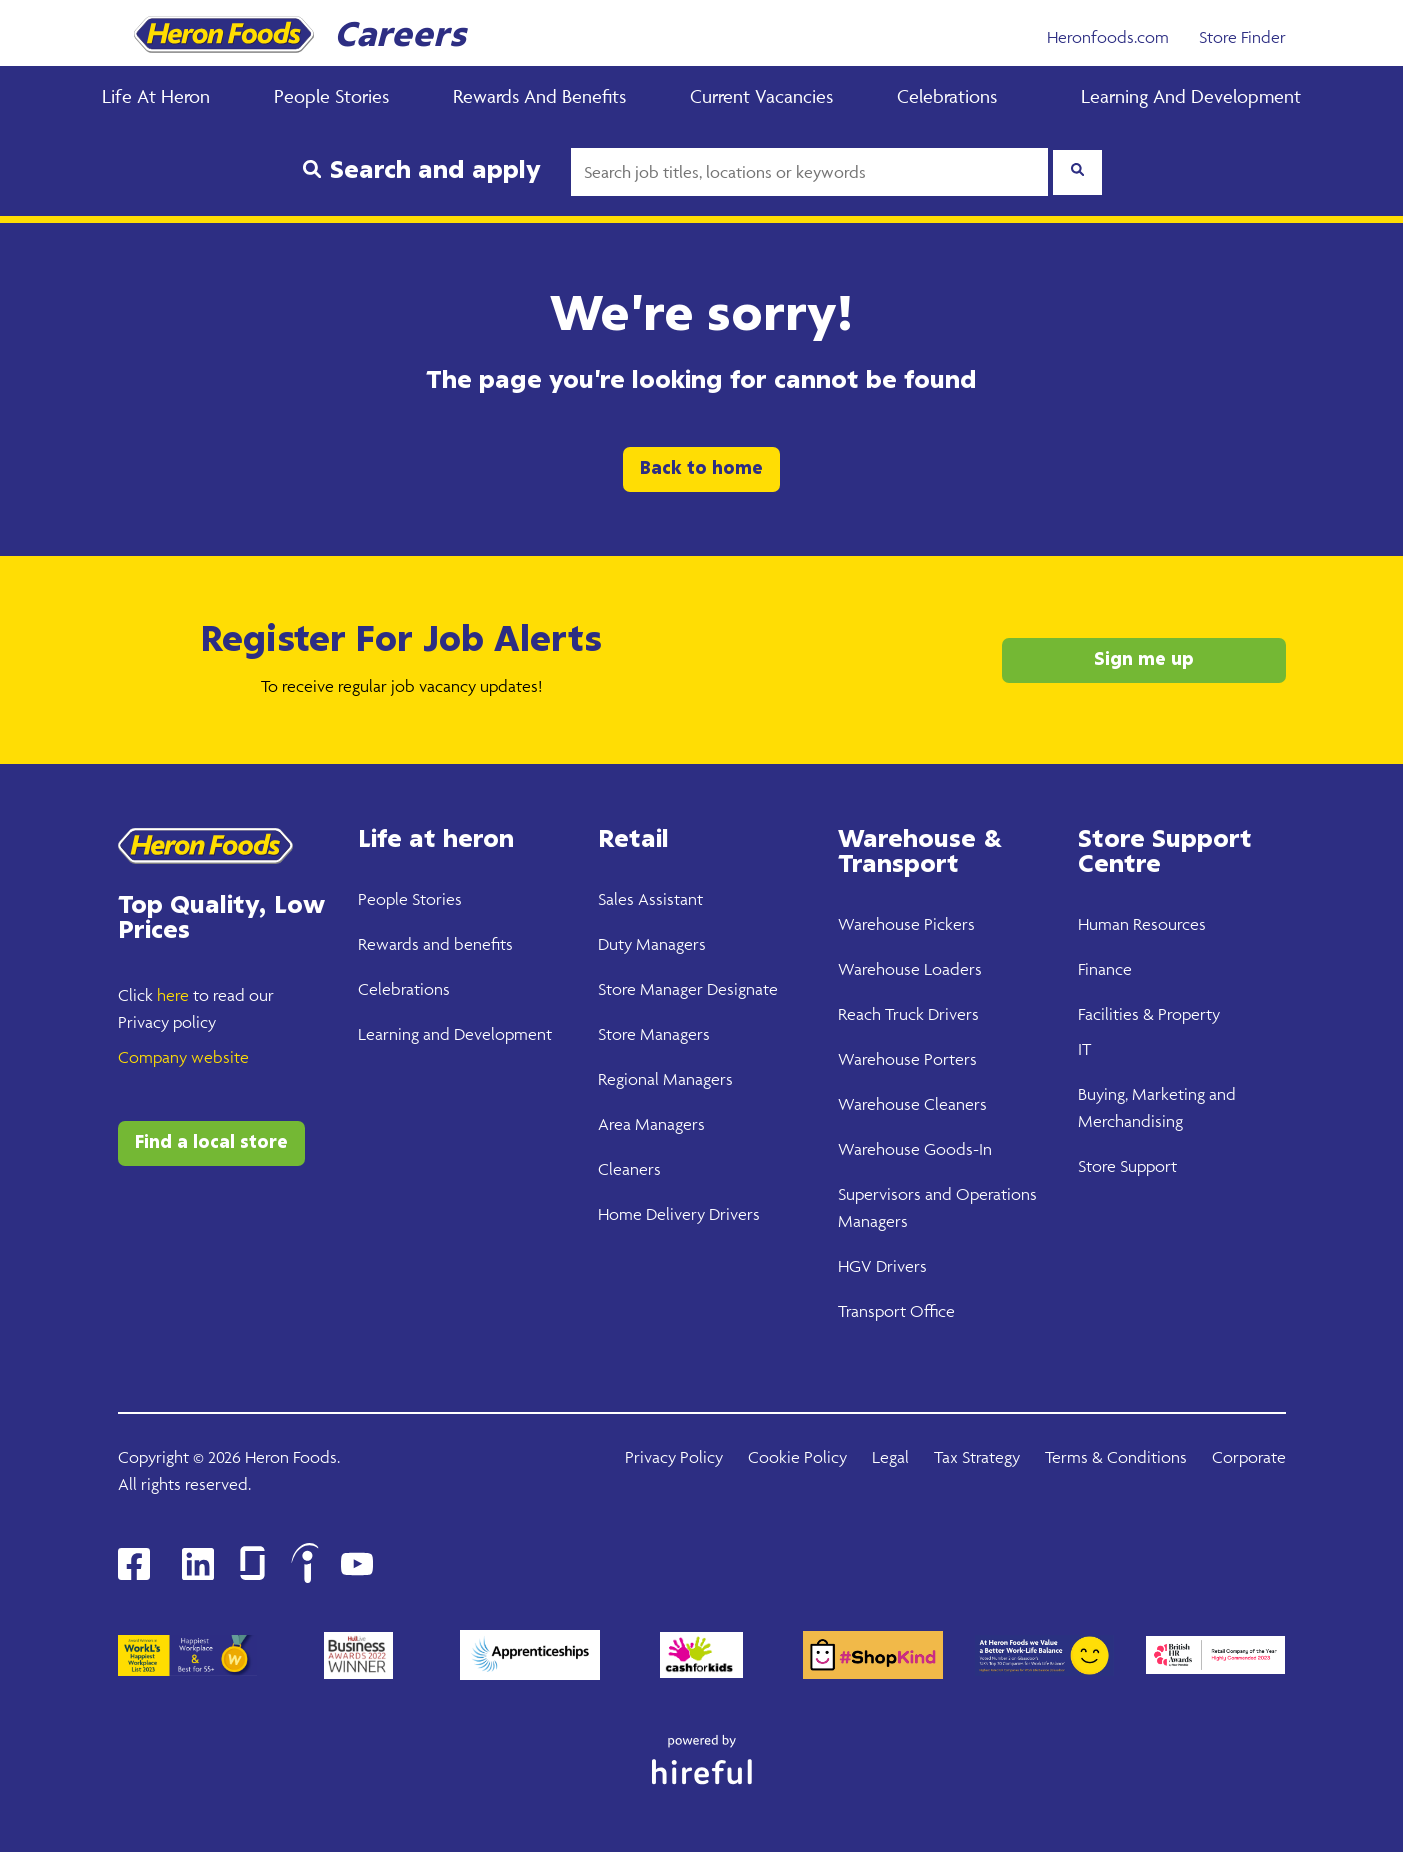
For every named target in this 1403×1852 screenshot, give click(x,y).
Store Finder (1242, 37)
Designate (740, 989)
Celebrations (947, 96)
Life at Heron (156, 96)
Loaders (951, 969)
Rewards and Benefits (539, 96)
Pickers (947, 924)
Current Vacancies (761, 96)
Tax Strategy (977, 1457)
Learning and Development (1191, 96)
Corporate (1249, 1457)
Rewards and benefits (435, 944)
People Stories (331, 96)
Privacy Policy (674, 1457)
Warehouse (879, 924)
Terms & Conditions (1116, 1457)
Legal (890, 1457)
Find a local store (211, 1143)
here (173, 995)
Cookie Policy (797, 1457)
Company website (183, 1057)
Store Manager (650, 989)
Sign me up (1144, 660)
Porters (948, 1059)
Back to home (701, 469)
